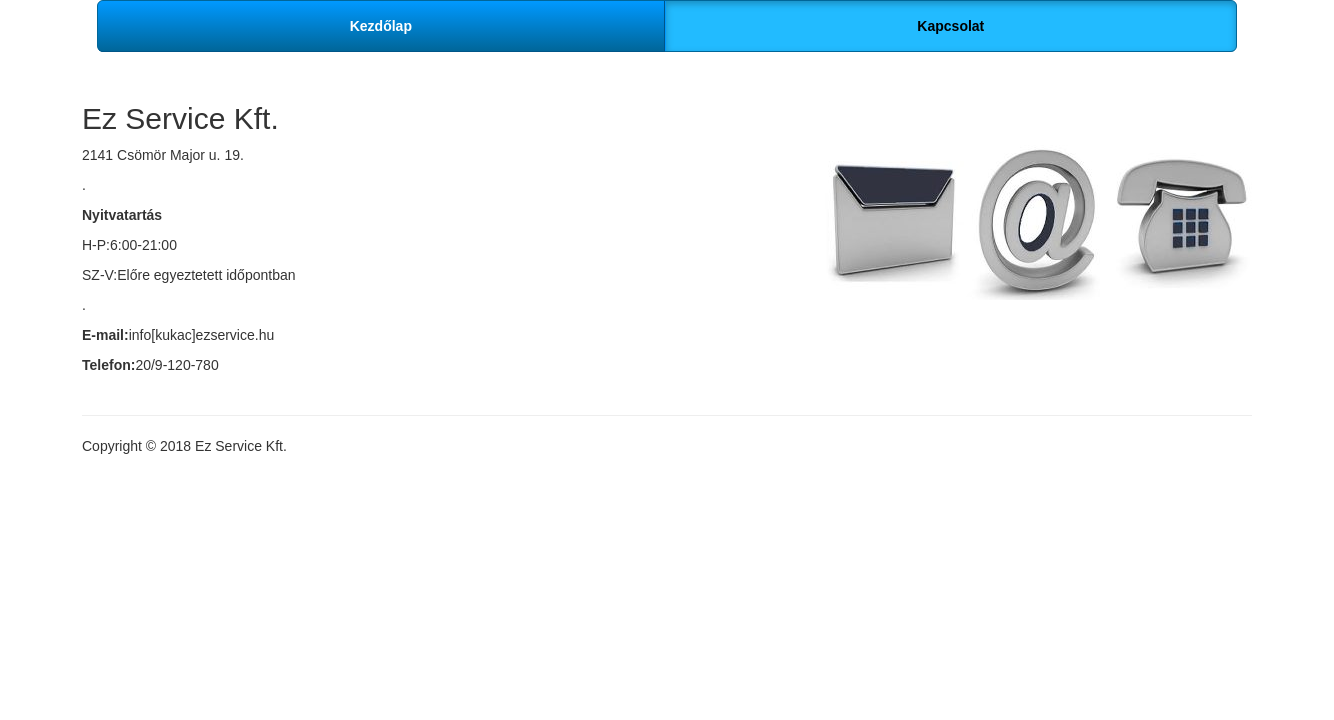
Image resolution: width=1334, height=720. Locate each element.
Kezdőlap (381, 26)
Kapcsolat (950, 26)
